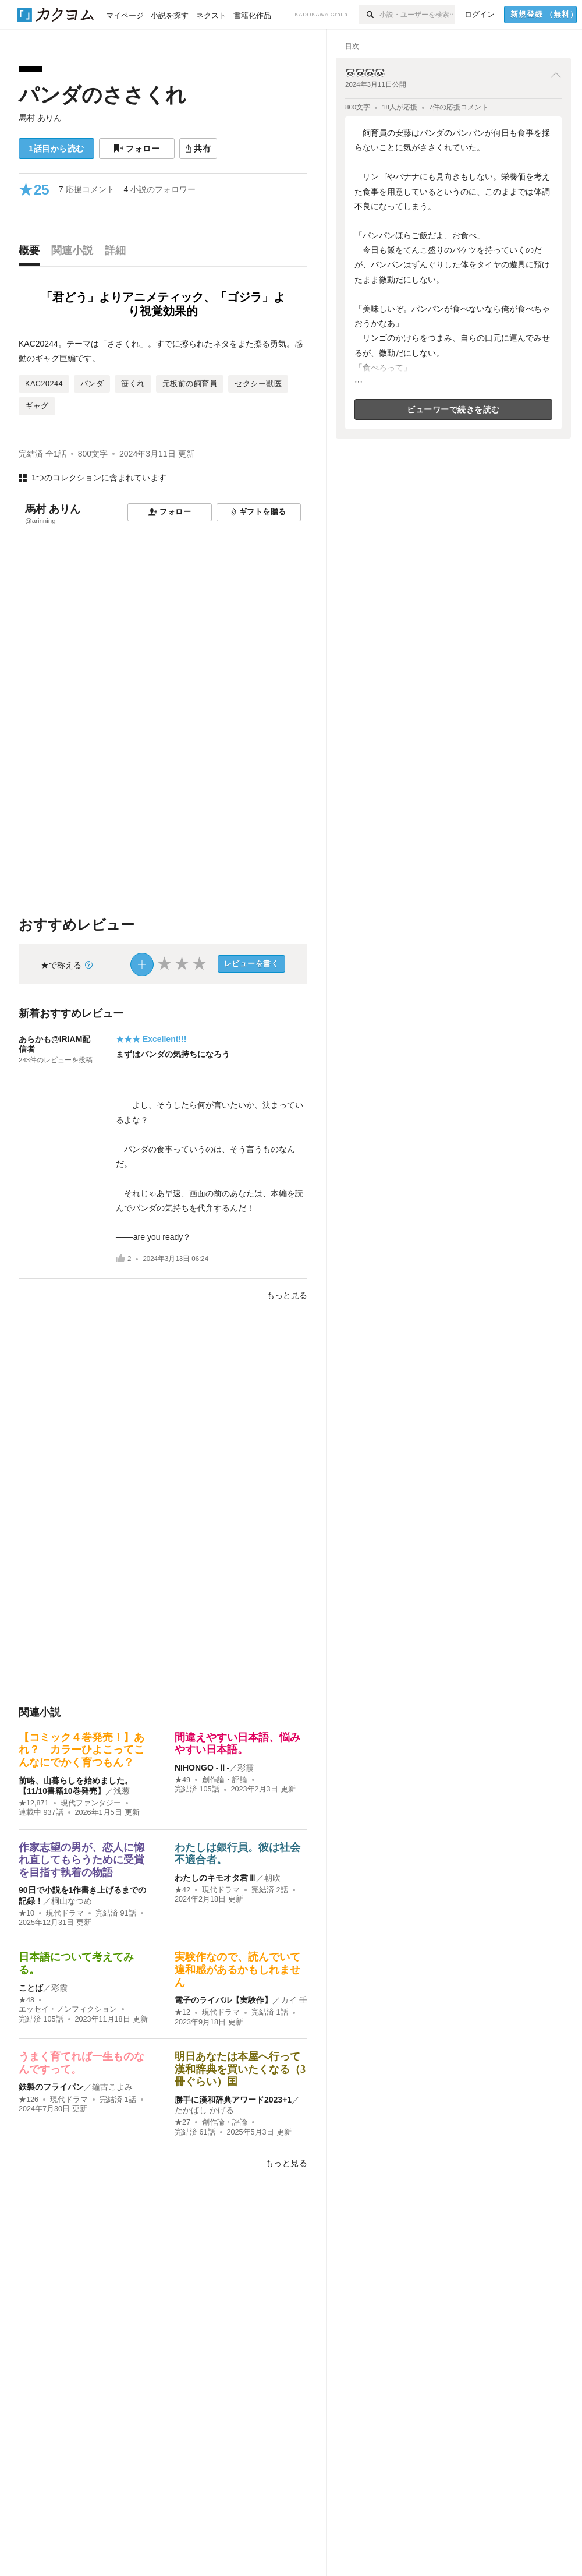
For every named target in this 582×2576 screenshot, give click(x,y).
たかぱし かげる (204, 2110)
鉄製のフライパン (51, 2086)
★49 (182, 1780)
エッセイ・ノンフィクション (68, 2009)
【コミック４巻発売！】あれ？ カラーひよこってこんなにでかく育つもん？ (81, 1750)
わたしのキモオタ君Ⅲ (215, 1877)
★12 (182, 2012)
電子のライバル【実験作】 (223, 2000)
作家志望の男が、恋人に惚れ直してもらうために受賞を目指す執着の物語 (81, 1860)
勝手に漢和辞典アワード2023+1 (233, 2099)
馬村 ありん (40, 117)
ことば (31, 1987)
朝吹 (272, 1877)
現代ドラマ (65, 1913)
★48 (26, 2000)
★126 (28, 2100)
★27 (182, 2122)
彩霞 (245, 1767)
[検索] (369, 14)
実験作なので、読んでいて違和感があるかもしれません (237, 1969)
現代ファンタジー (91, 1803)
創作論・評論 (224, 1780)
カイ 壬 (294, 2000)
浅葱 (121, 1791)
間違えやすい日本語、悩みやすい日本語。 (237, 1744)
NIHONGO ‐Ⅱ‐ (202, 1767)
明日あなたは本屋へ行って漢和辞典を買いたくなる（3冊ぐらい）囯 (240, 2069)
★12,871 (34, 1803)
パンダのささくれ (102, 94)
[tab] (32, 253)
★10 (26, 1913)
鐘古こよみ (112, 2086)
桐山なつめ (71, 1901)
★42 (182, 1890)
